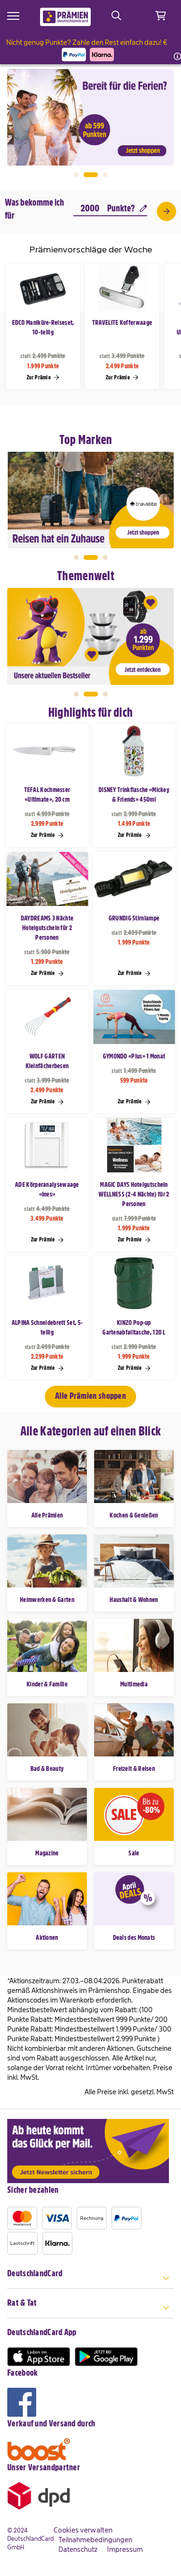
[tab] (90, 2279)
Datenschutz (77, 2549)
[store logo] (65, 17)
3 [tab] (105, 174)
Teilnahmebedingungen (95, 2539)
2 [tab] (91, 174)
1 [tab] (76, 174)
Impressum (125, 2549)
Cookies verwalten (83, 2530)
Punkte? (127, 208)
